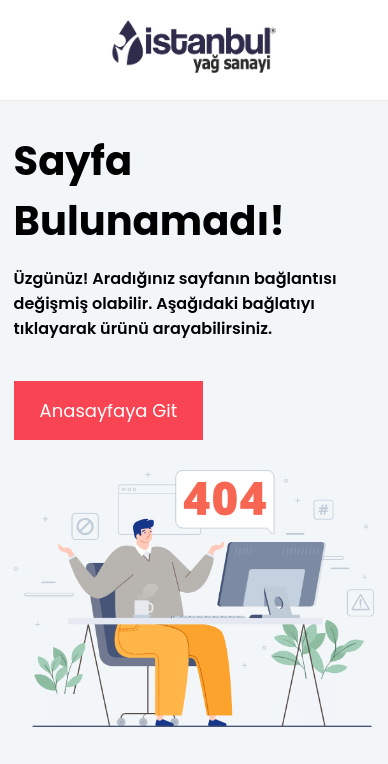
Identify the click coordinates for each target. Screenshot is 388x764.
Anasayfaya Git (109, 410)
